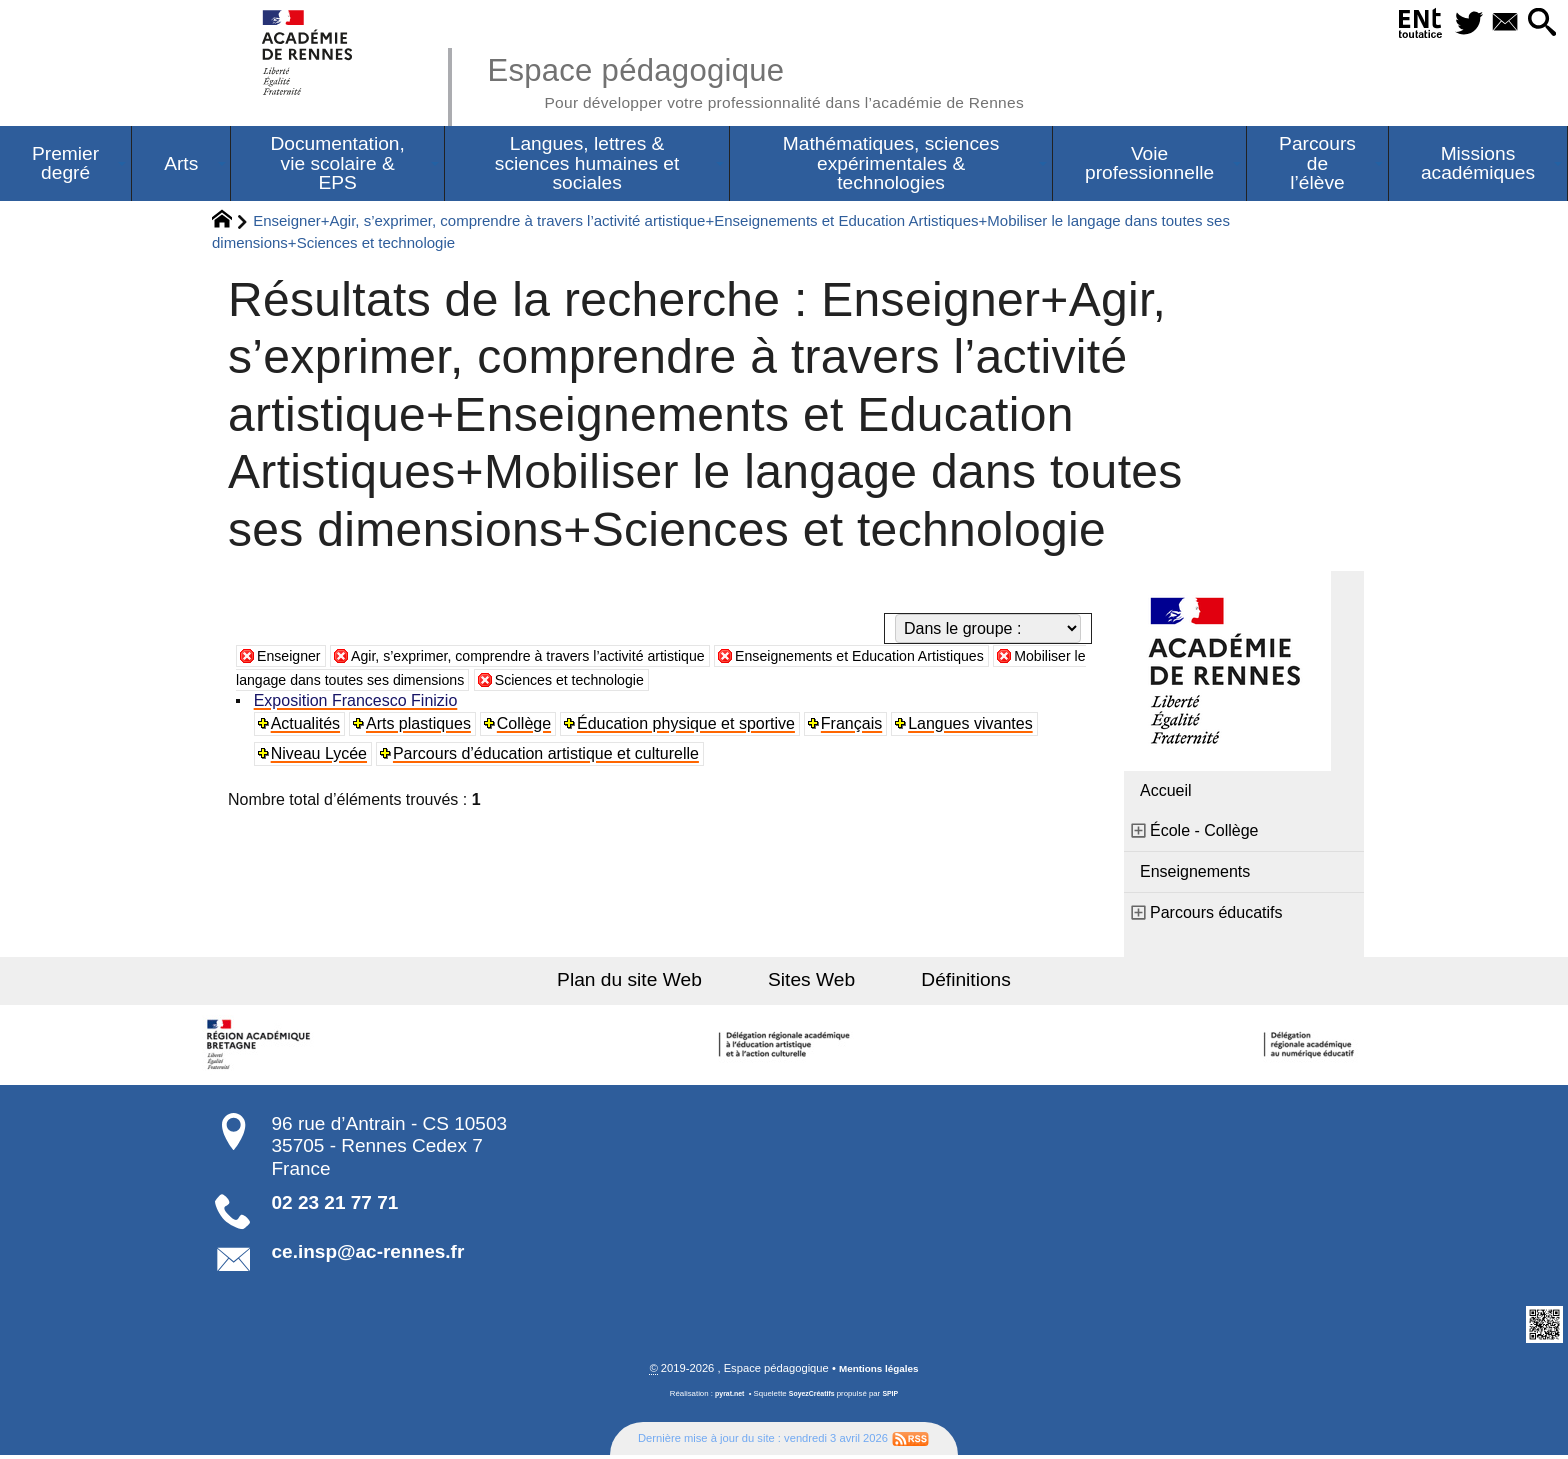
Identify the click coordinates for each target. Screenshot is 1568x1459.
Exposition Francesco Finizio (358, 703)
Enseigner (293, 658)
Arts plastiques (421, 726)
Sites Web (811, 982)
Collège (527, 726)
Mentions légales (879, 1372)
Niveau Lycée (321, 756)
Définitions (944, 982)
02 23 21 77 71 (335, 1205)
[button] (1538, 23)
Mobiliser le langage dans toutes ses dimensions (429, 682)
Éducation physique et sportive (690, 726)
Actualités (307, 726)
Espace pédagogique (791, 80)
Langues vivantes (975, 726)
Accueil (1166, 793)
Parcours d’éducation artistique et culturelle (549, 756)
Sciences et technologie (716, 682)
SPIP (895, 1397)
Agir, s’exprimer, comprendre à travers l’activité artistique (560, 658)
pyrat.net (725, 1397)
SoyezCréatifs (813, 1397)
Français (855, 726)
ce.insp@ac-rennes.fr (368, 1254)
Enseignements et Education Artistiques (932, 658)
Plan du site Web (652, 982)
